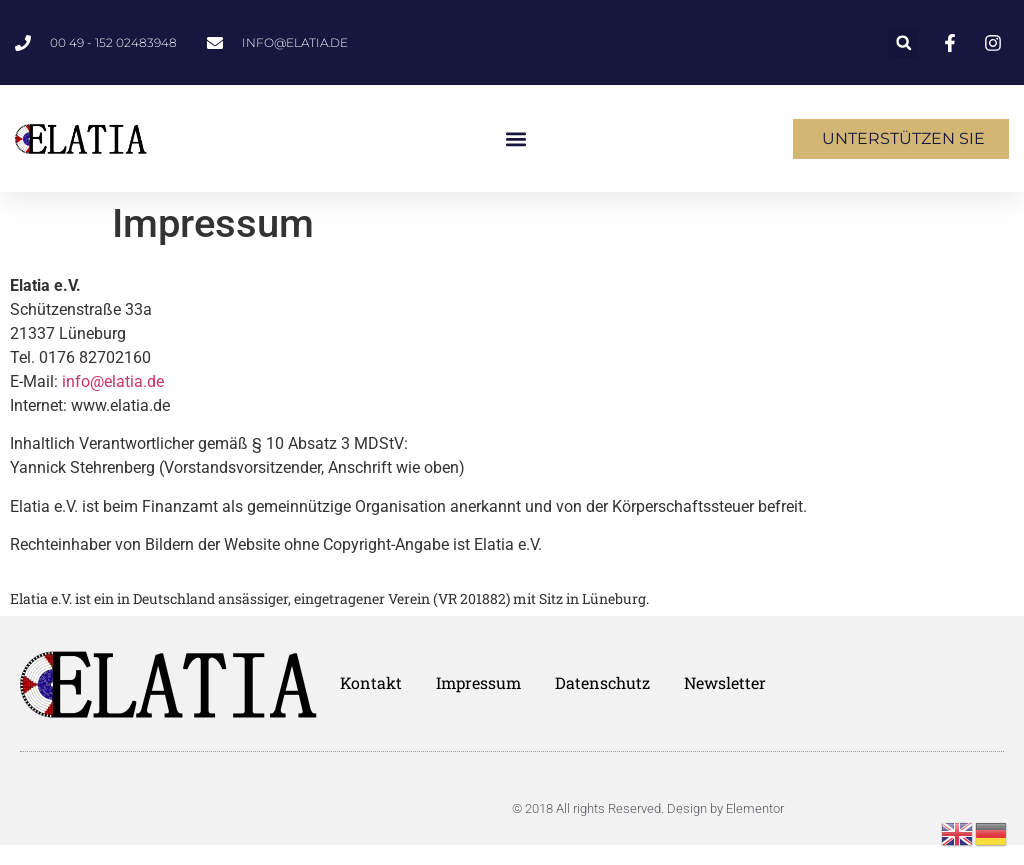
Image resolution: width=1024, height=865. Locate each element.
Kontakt (371, 683)
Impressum (478, 683)
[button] (903, 42)
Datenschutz (602, 683)
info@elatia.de (113, 381)
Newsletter (725, 683)
